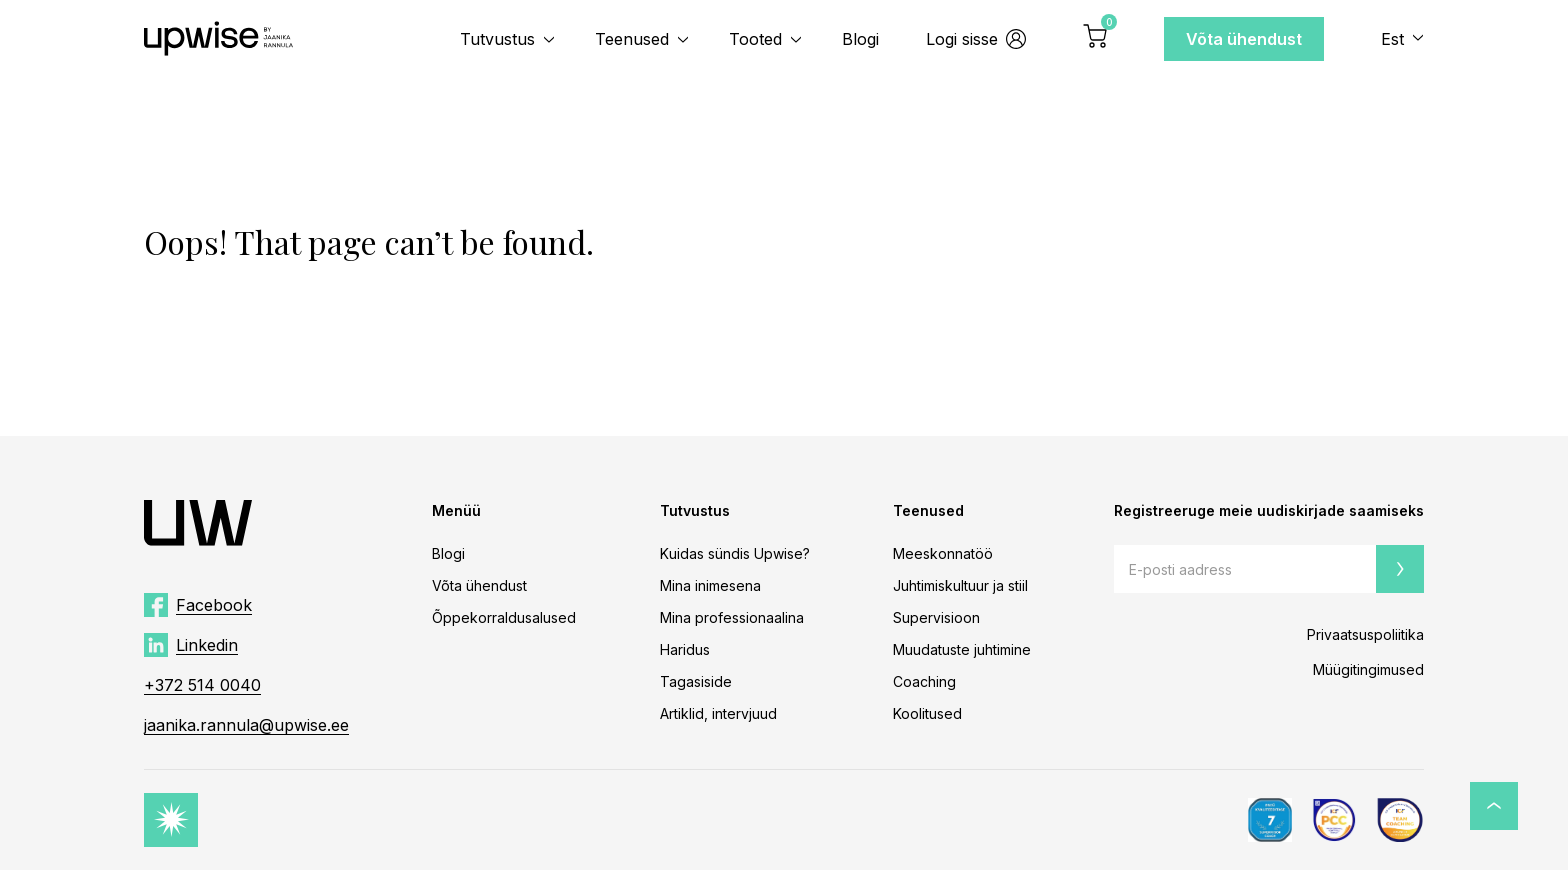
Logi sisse (976, 39)
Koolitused (927, 713)
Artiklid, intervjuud (718, 713)
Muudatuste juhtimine (962, 649)
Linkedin (207, 645)
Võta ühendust (1244, 39)
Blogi (860, 39)
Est (1392, 39)
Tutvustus (497, 39)
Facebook (214, 605)
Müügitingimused (1368, 669)
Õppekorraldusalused (504, 617)
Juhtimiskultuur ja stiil (960, 585)
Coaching (924, 681)
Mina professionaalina (732, 617)
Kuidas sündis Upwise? (735, 553)
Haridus (685, 649)
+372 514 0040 (202, 685)
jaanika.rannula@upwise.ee (246, 725)
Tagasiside (696, 681)
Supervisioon (936, 617)
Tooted (755, 39)
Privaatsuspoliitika (1365, 634)
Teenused (632, 39)
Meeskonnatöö (943, 553)
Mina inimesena (710, 585)
